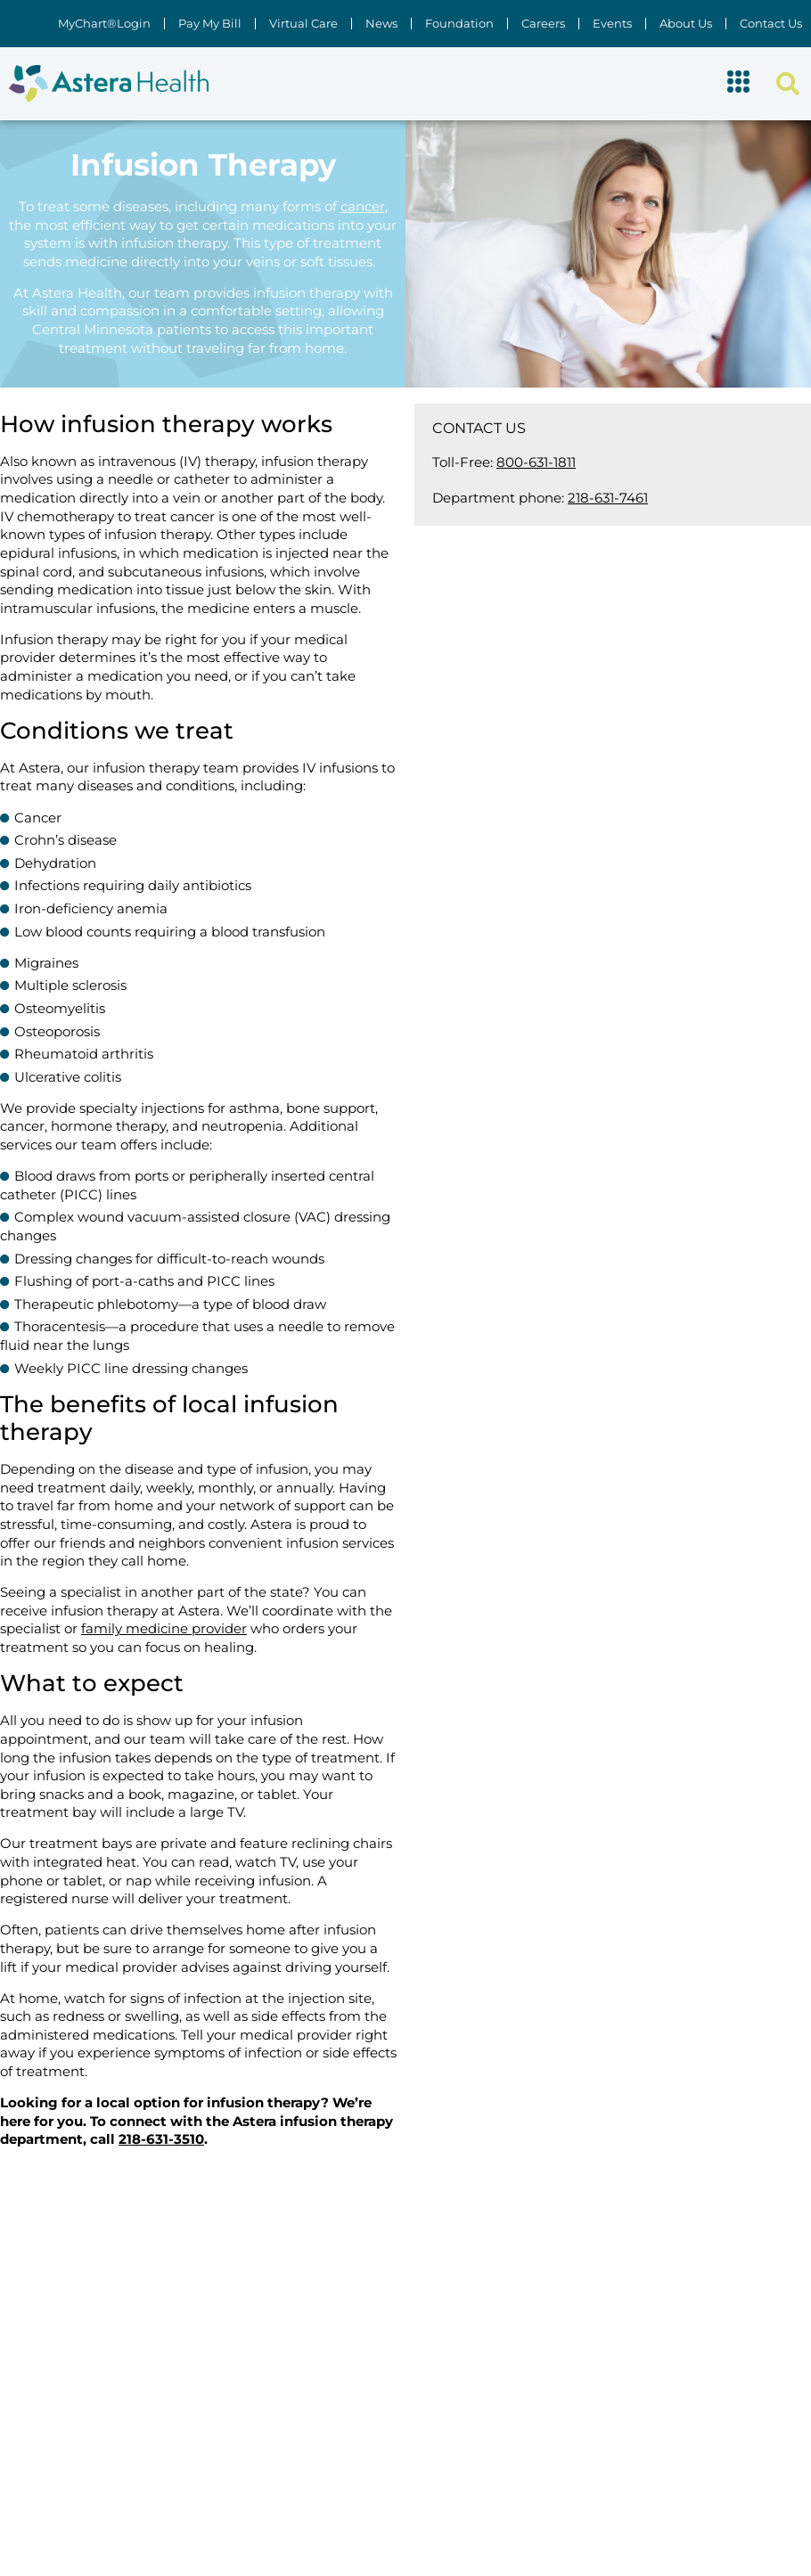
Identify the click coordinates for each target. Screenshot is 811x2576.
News (381, 23)
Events (612, 23)
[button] (739, 83)
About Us (685, 23)
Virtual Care (303, 23)
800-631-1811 (536, 462)
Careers (543, 23)
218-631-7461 (608, 497)
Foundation (459, 23)
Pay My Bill (210, 23)
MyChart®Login (104, 23)
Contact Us (771, 23)
